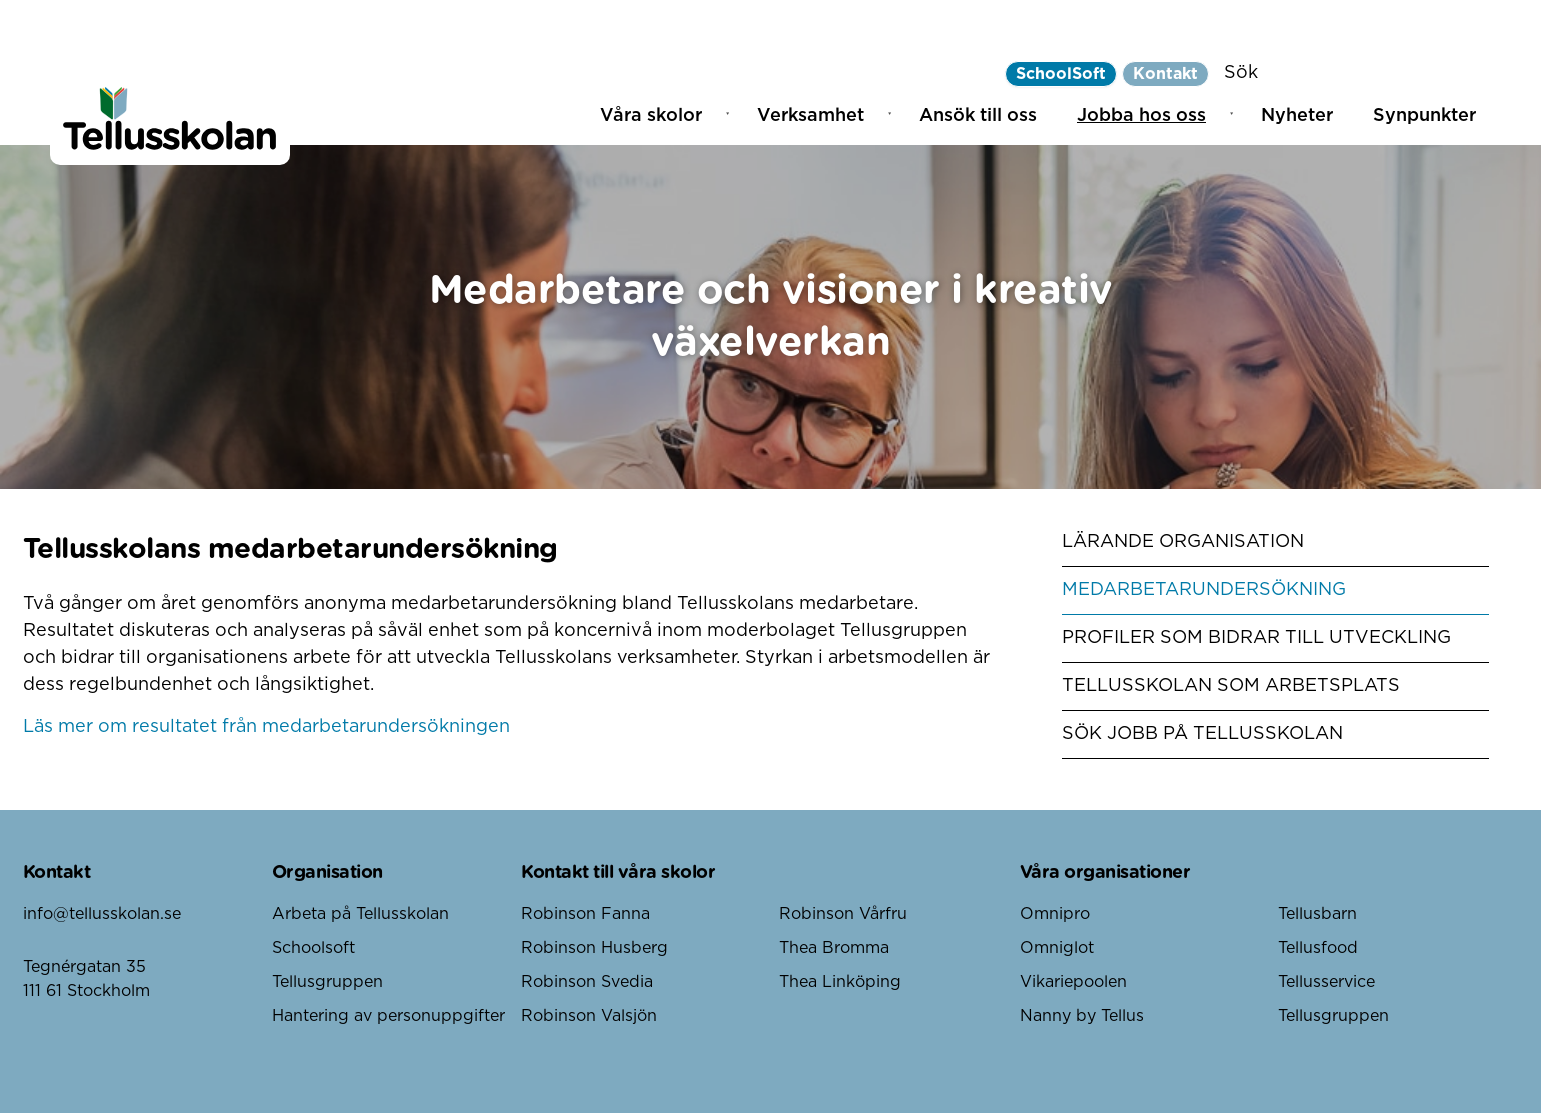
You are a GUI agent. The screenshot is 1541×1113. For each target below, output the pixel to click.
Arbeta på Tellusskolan (360, 914)
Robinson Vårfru (843, 914)
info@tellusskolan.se (102, 914)
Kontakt (1165, 74)
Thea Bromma (834, 948)
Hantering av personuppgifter (388, 1016)
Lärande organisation (1183, 542)
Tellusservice (1326, 982)
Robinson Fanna (585, 914)
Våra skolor (651, 116)
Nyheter (1297, 116)
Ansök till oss (978, 116)
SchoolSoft (1061, 74)
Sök (1241, 73)
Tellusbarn (1317, 914)
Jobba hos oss (1141, 116)
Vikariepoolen (1073, 982)
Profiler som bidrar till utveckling (1256, 638)
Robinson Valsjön (589, 1016)
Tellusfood (1318, 948)
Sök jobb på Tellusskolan (1202, 734)
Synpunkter (1424, 116)
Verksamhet (810, 116)
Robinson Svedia (587, 982)
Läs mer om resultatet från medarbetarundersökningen (266, 727)
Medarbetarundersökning (1204, 590)
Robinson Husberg (594, 948)
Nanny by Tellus (1082, 1016)
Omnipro (1055, 914)
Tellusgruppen (327, 982)
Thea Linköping (840, 982)
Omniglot (1057, 948)
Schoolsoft (313, 948)
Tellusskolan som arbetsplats (1231, 686)
